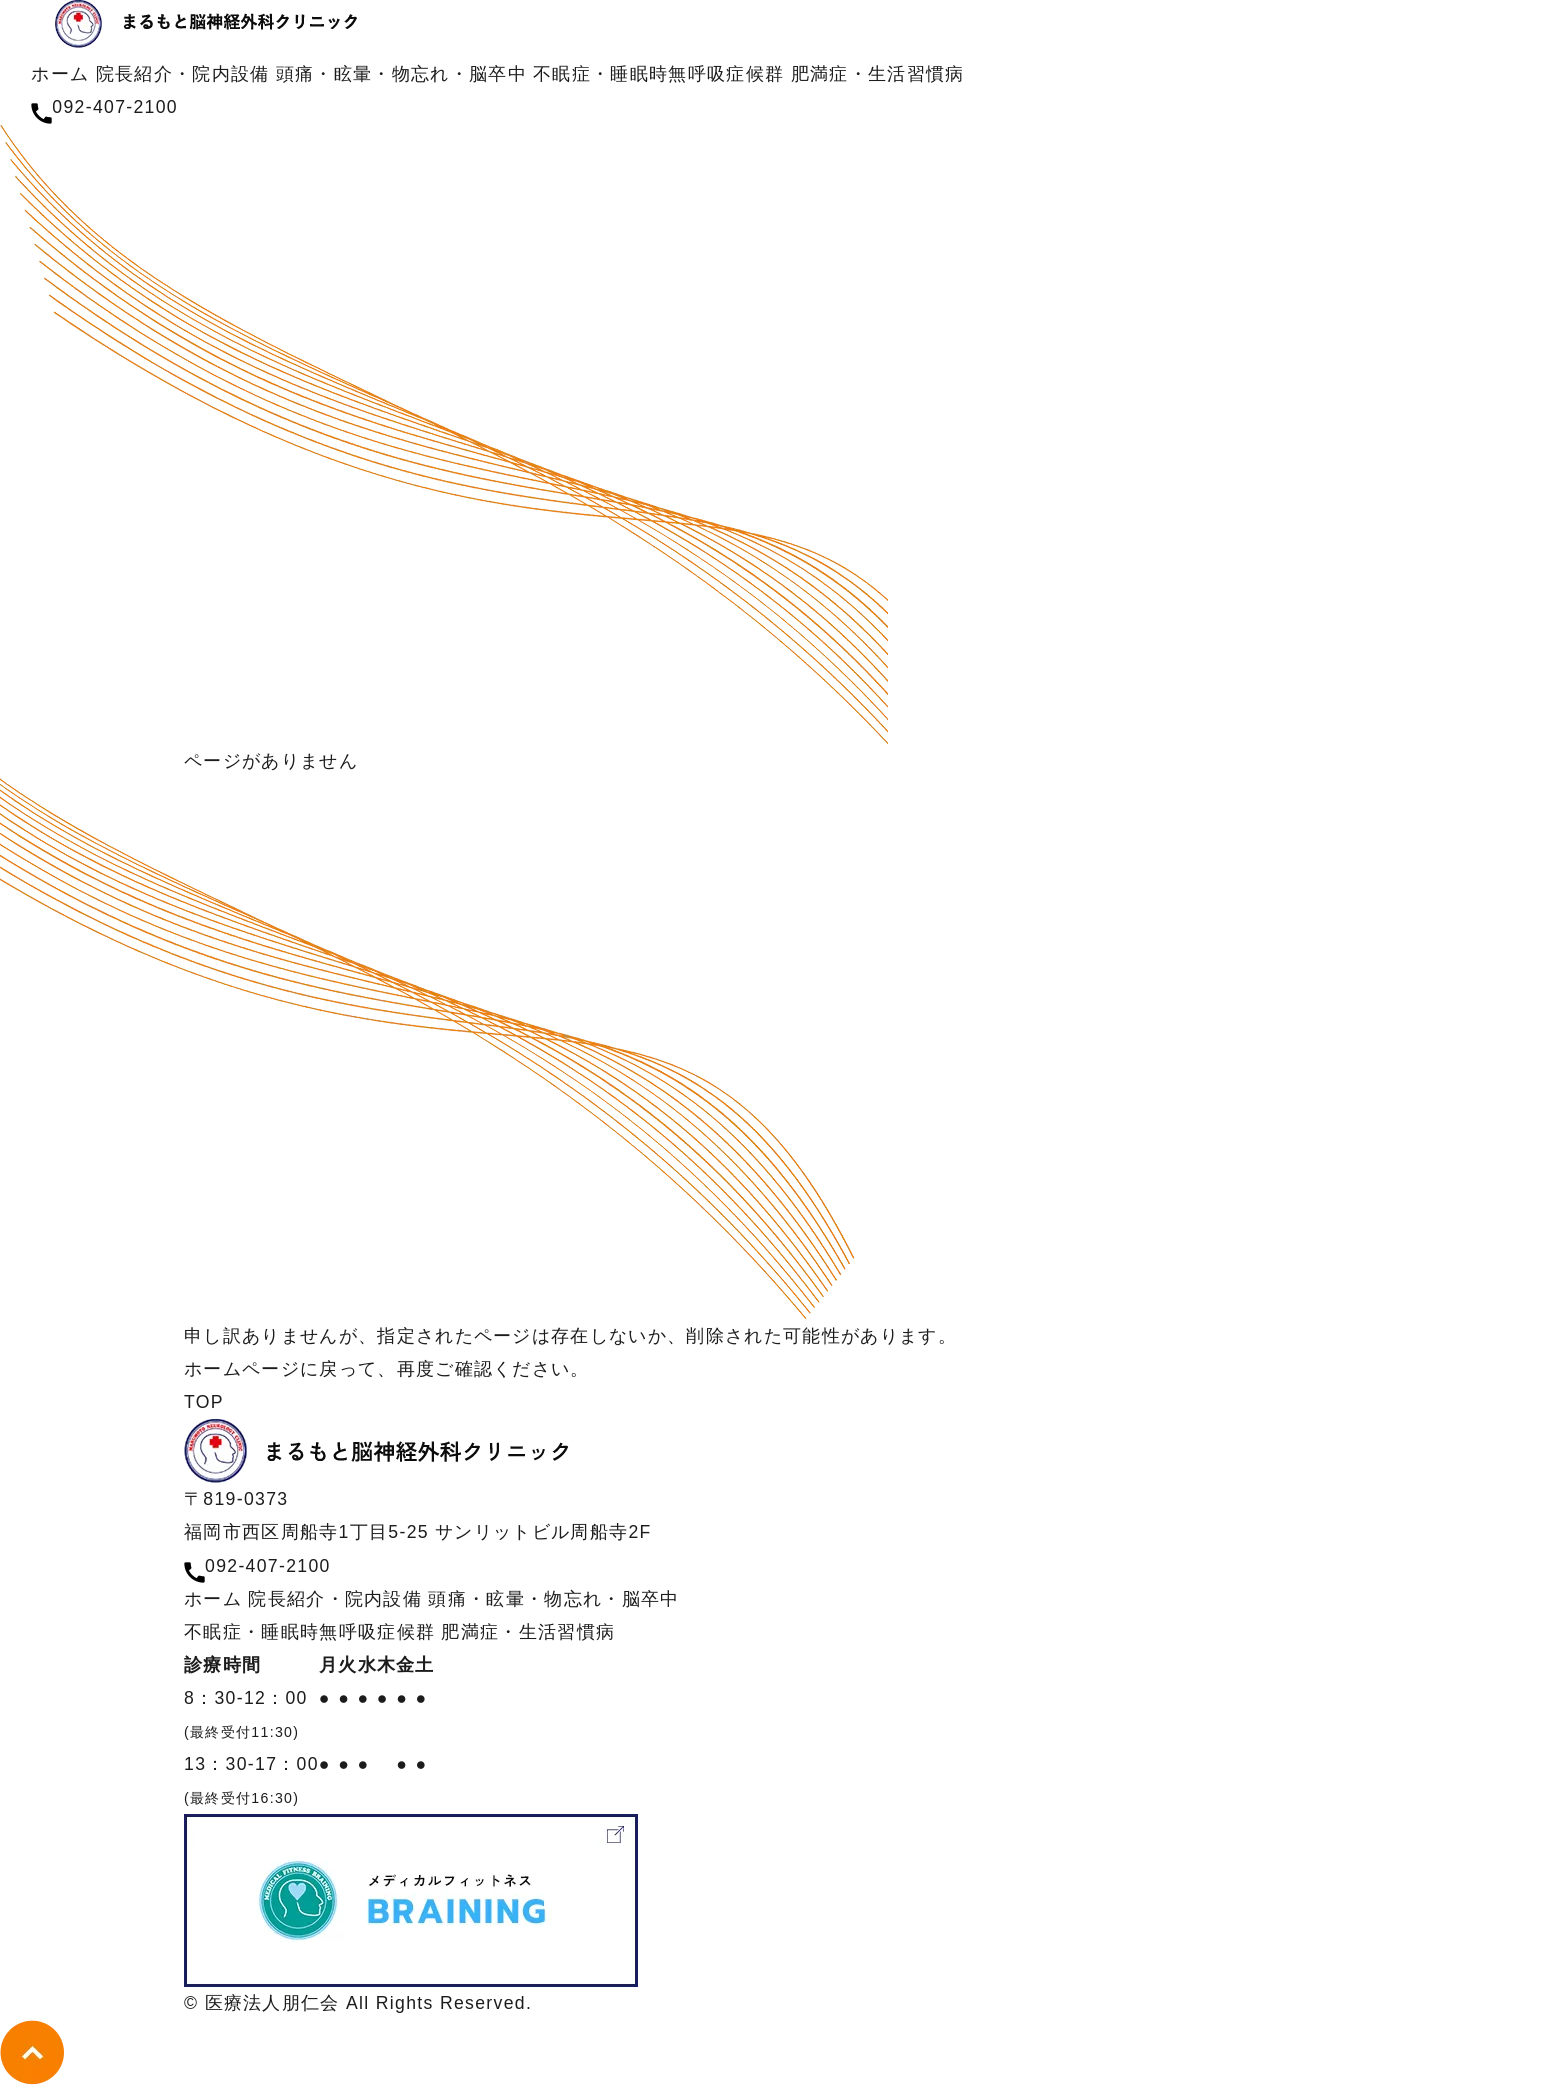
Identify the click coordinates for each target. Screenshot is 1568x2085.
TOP (204, 1402)
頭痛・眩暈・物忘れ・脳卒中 (401, 74)
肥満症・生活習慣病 (878, 74)
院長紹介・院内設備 (186, 74)
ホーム (60, 74)
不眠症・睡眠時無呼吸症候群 (658, 74)
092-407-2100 (268, 1566)
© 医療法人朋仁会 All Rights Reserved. (358, 2003)
